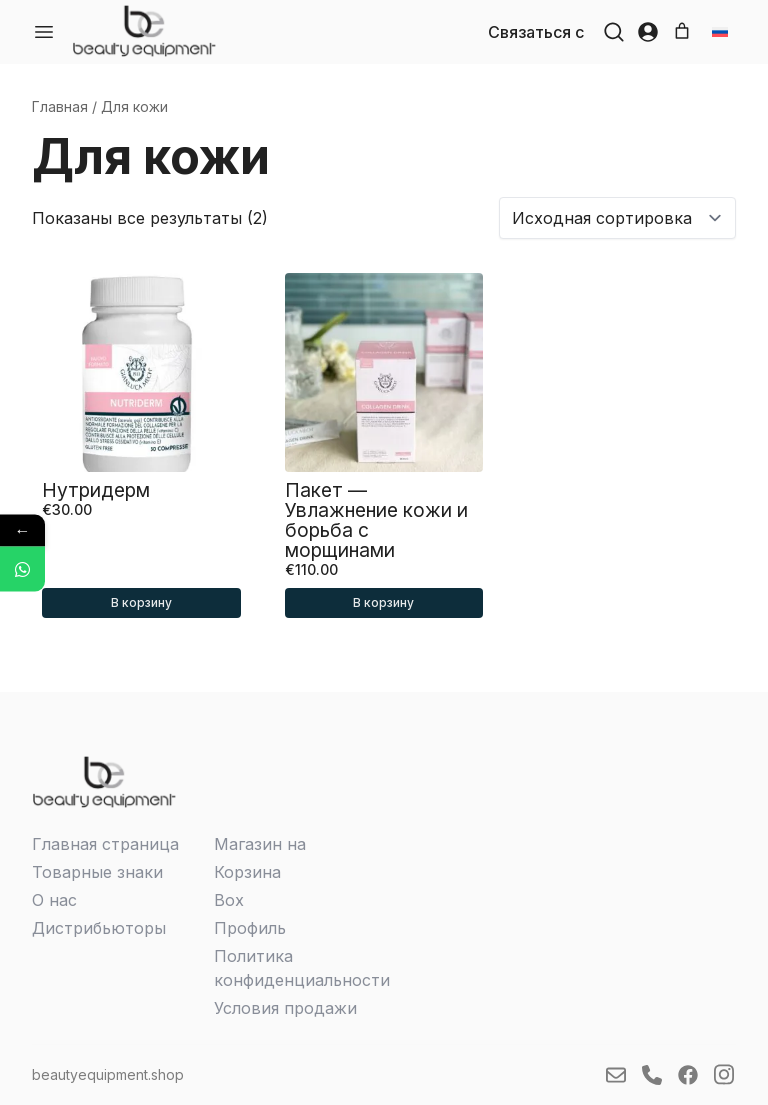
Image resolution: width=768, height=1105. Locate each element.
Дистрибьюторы (99, 928)
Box (229, 900)
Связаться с (536, 32)
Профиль (250, 928)
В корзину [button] (141, 602)
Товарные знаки (97, 872)
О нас (54, 900)
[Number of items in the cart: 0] (682, 31)
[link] (144, 31)
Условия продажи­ (285, 1008)
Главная (60, 106)
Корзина (247, 872)
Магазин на (260, 844)
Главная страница (105, 844)
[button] (614, 32)
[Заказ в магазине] (617, 218)
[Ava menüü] (44, 32)
